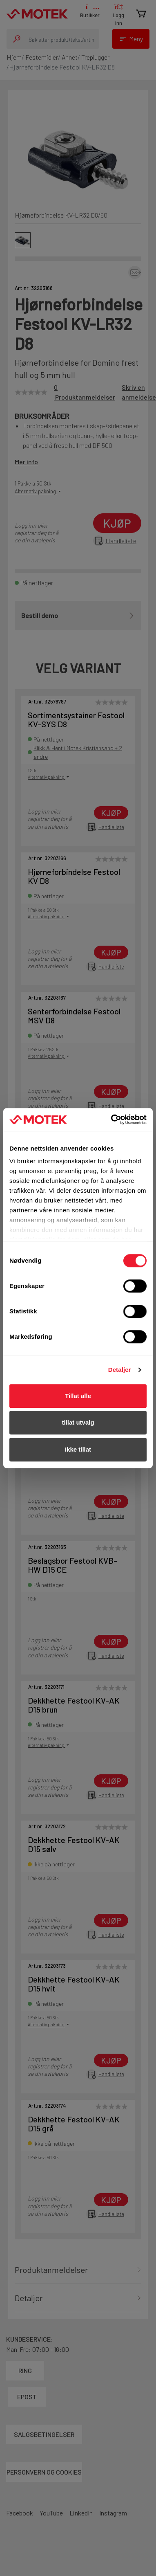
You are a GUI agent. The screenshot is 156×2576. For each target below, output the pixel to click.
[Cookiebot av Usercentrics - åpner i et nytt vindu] (112, 1119)
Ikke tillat (78, 1449)
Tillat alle (78, 1395)
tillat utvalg (78, 1422)
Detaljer (119, 1369)
